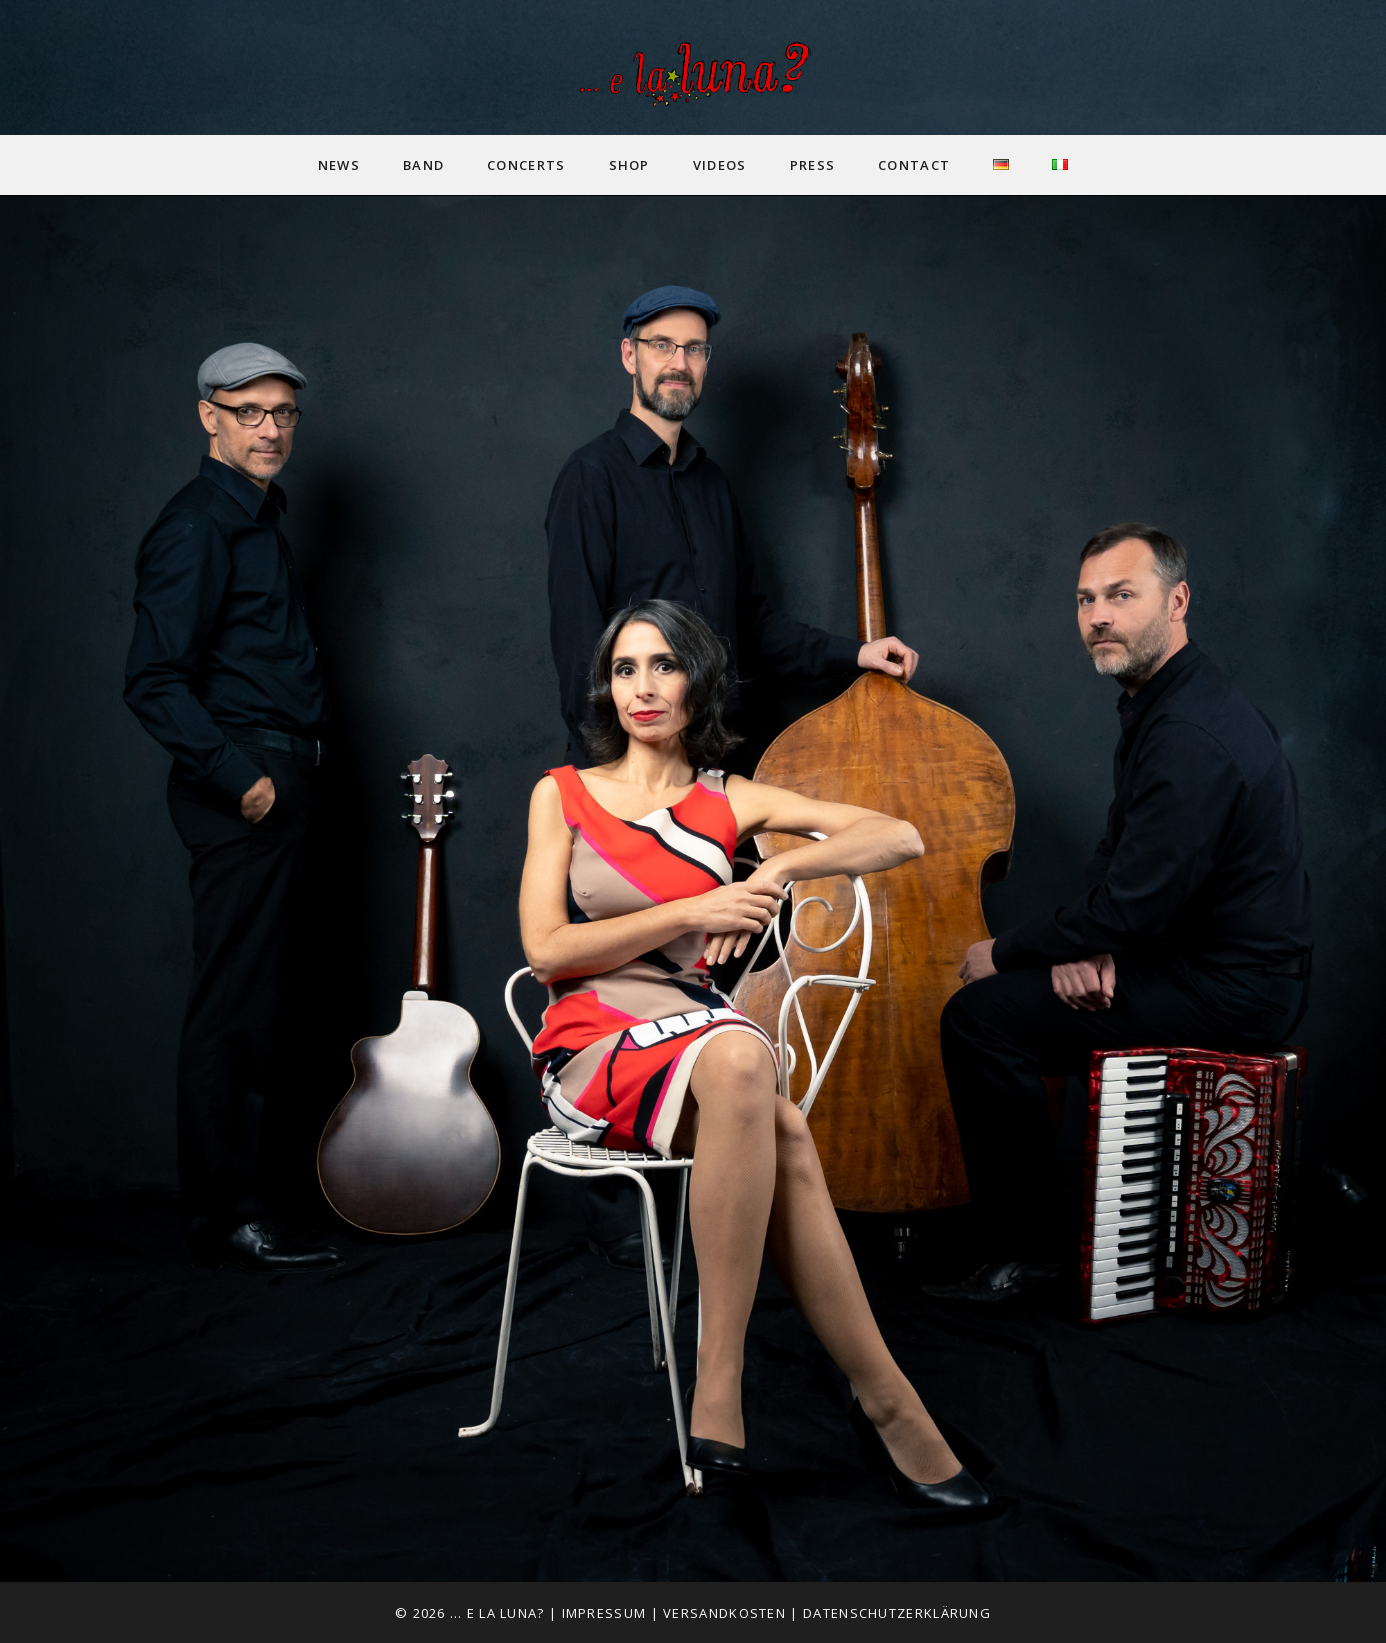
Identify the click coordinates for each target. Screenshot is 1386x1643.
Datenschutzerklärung (897, 1613)
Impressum (604, 1613)
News (339, 165)
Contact (914, 165)
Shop (629, 165)
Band (423, 165)
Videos (720, 165)
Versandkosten (724, 1613)
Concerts (526, 165)
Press (813, 165)
